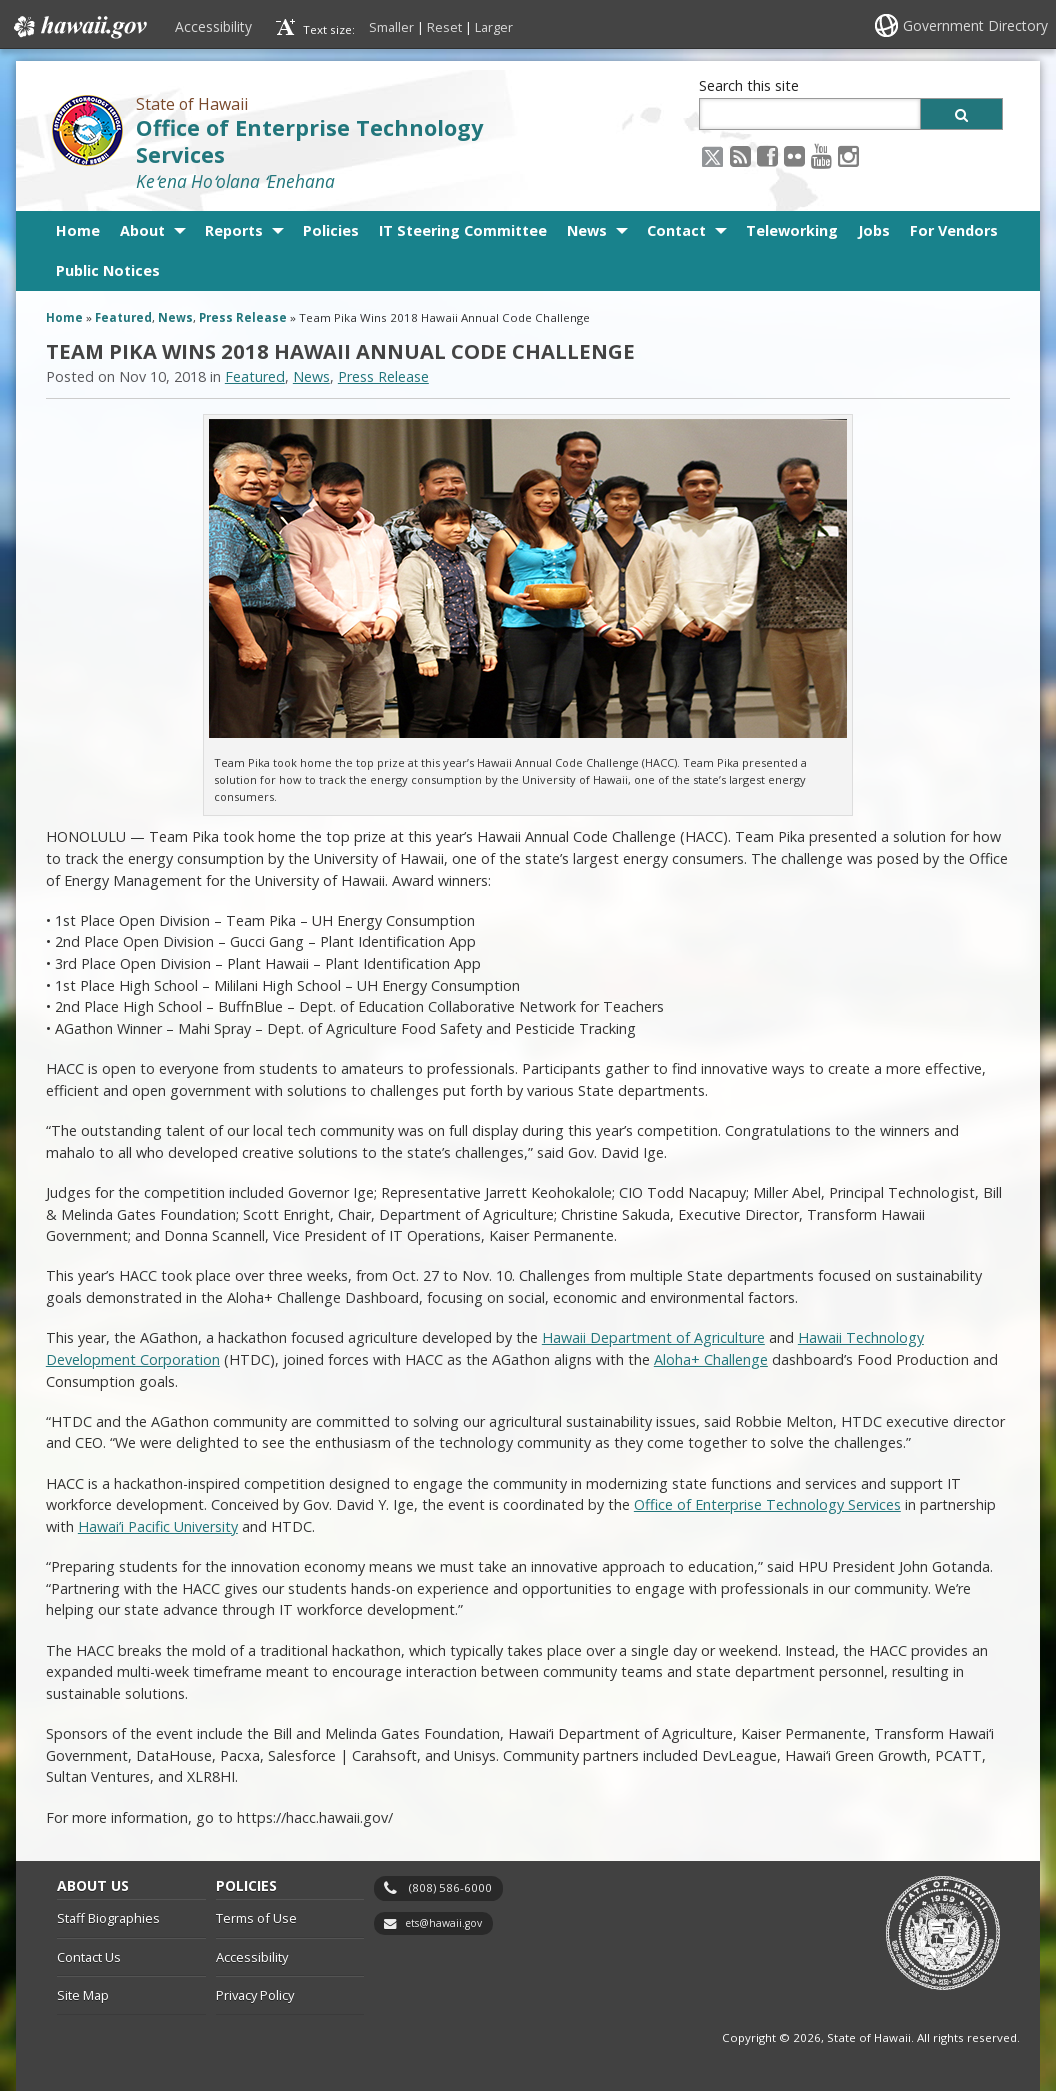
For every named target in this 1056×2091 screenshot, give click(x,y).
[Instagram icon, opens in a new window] (848, 155)
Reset (444, 27)
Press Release (243, 317)
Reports (234, 230)
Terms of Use (256, 1918)
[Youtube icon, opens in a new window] (821, 155)
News (587, 230)
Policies (331, 230)
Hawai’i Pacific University (158, 1526)
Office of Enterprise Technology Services (309, 141)
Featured (123, 317)
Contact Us (89, 1957)
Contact (676, 230)
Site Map (83, 1995)
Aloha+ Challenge (711, 1359)
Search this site (749, 85)
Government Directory (975, 25)
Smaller (391, 27)
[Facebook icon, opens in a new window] (767, 155)
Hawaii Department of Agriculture (653, 1337)
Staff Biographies (108, 1918)
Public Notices (108, 270)
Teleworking (792, 230)
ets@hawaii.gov (443, 1923)
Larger (494, 27)
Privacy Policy (255, 1995)
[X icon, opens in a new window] (712, 155)
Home (78, 230)
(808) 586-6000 (450, 1887)
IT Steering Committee (463, 230)
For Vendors (954, 230)
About (142, 230)
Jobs (874, 230)
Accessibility (213, 26)
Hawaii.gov (78, 27)
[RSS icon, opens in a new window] (740, 155)
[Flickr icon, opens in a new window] (794, 155)
